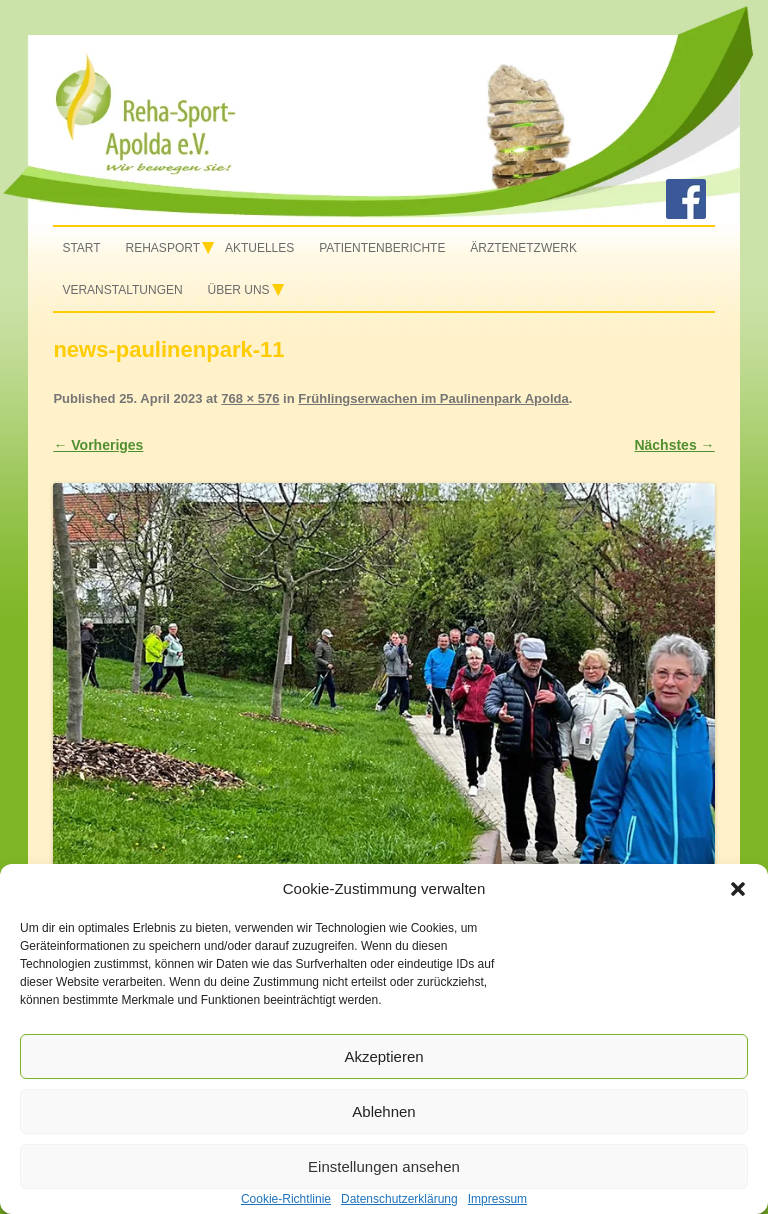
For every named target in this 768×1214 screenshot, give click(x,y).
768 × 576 (250, 398)
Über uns (239, 290)
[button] (738, 889)
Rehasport (163, 248)
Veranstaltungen (122, 290)
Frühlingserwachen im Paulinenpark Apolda (433, 398)
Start (81, 248)
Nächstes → (674, 445)
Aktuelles (259, 248)
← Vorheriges (98, 445)
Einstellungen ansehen (384, 1166)
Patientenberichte (382, 248)
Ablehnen (383, 1111)
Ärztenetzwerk (523, 248)
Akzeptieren (383, 1056)
